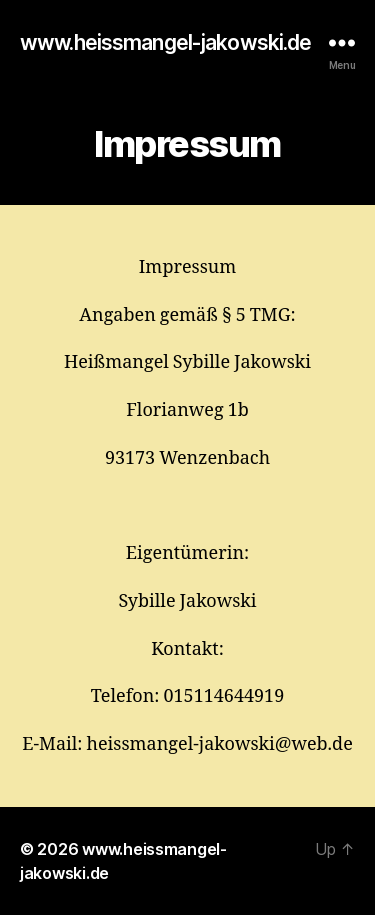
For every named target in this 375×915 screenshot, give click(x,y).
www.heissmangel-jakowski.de (165, 42)
